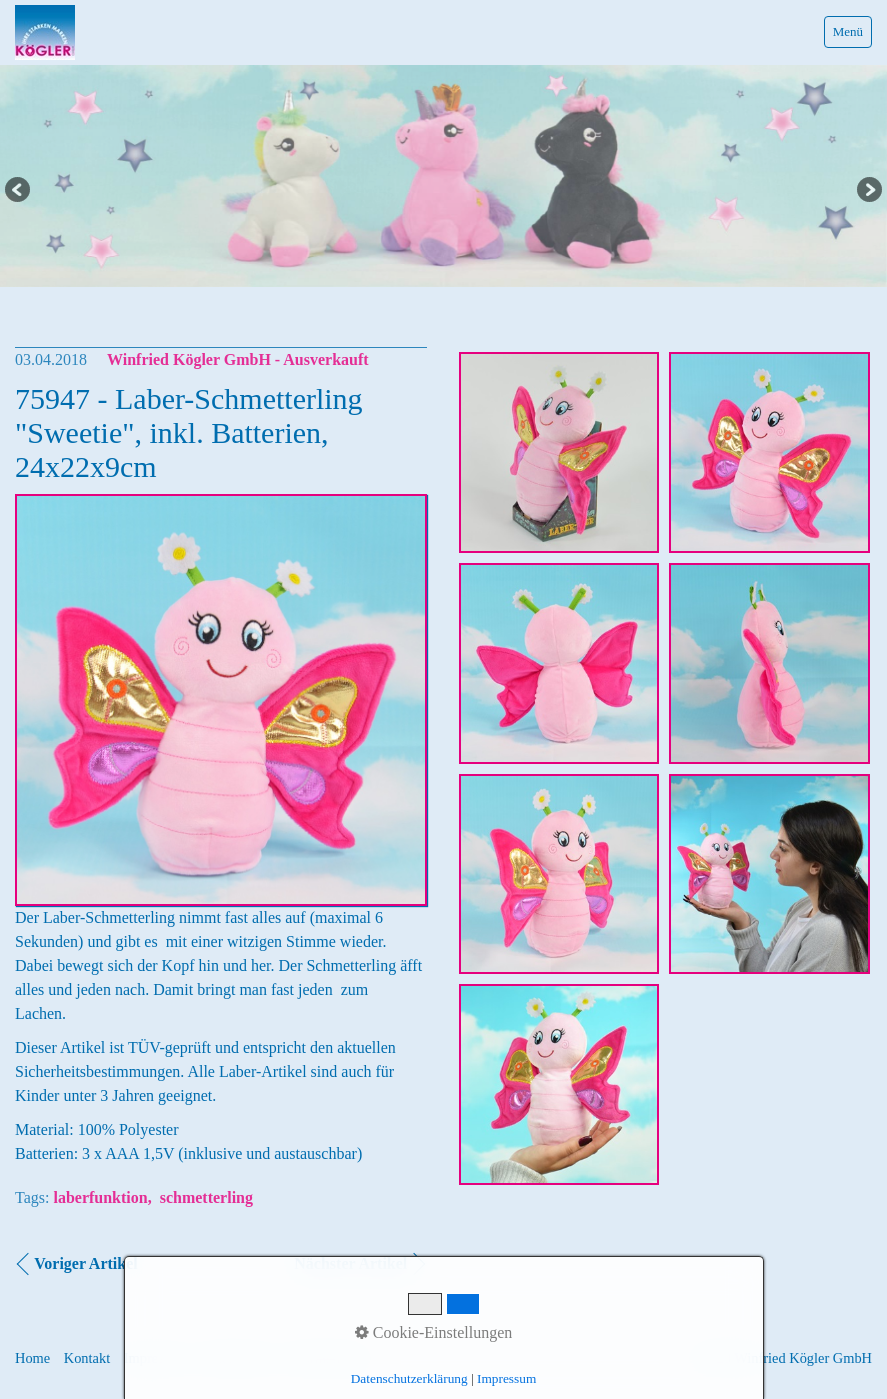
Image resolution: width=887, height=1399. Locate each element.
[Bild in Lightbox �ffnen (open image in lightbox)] (559, 452)
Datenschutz (236, 1358)
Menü (848, 31)
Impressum (156, 1358)
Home (32, 1358)
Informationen (327, 1358)
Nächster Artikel (350, 1263)
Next (868, 191)
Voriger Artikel (86, 1263)
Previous (19, 191)
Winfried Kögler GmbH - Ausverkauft (238, 359)
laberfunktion (100, 1197)
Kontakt (87, 1358)
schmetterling (206, 1197)
